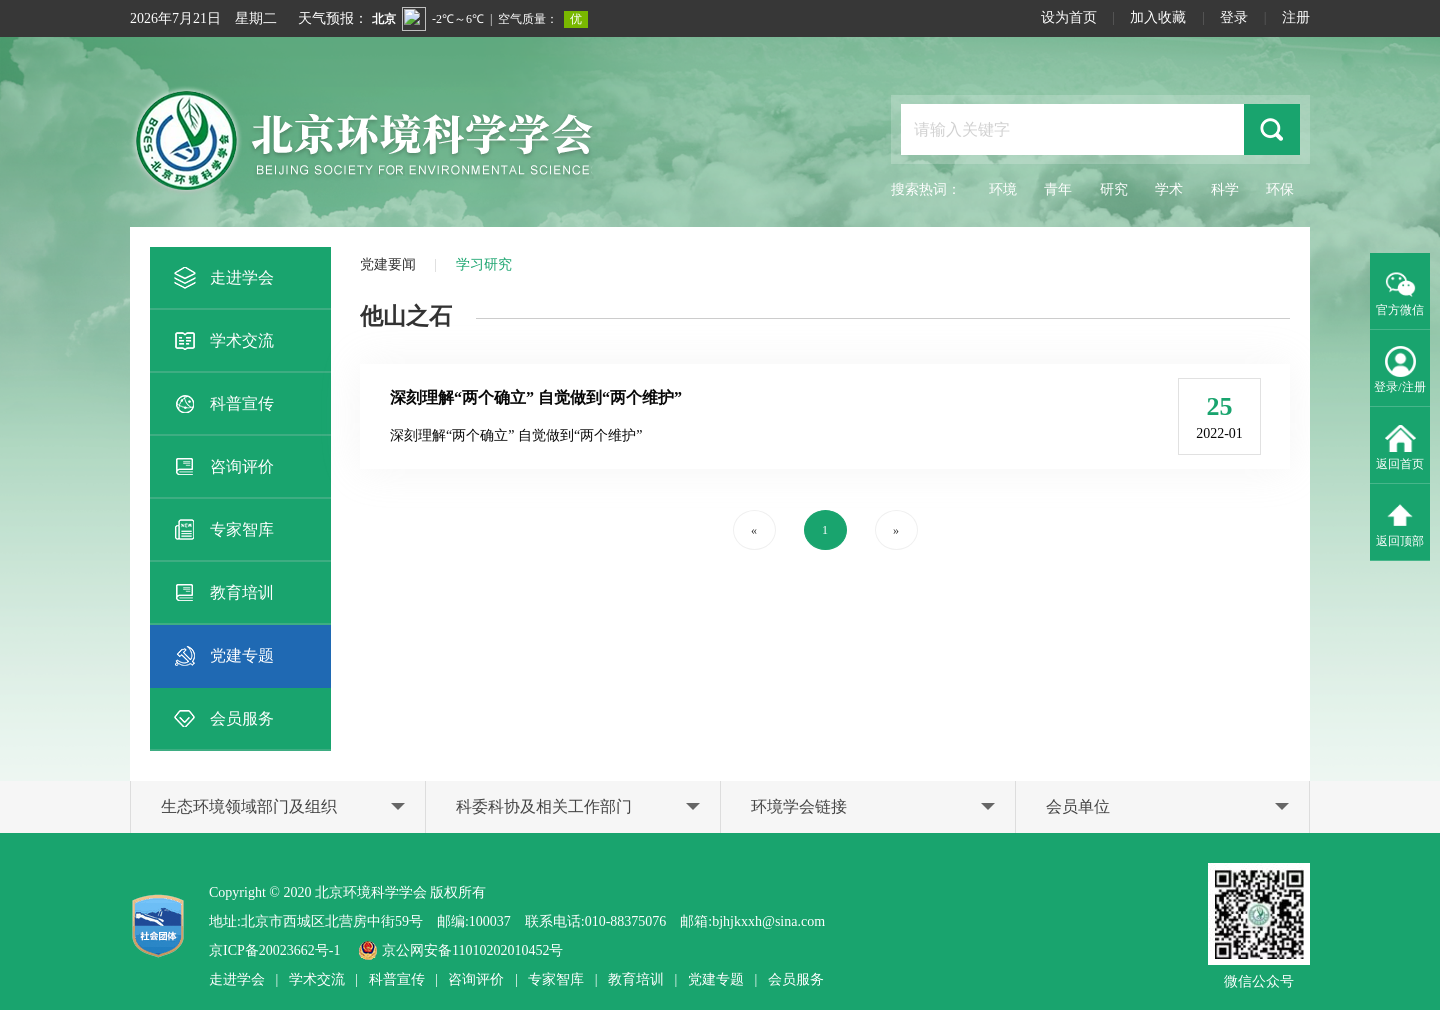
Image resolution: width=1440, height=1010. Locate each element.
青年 (1058, 189)
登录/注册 (1399, 369)
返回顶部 (1400, 523)
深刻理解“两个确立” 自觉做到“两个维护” (536, 397)
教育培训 (222, 593)
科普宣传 (222, 404)
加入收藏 (1158, 17)
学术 (1169, 189)
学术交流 (222, 341)
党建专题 (222, 656)
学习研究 (484, 264)
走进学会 (222, 278)
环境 (1003, 189)
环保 (1280, 189)
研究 (1114, 189)
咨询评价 (222, 467)
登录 (1234, 17)
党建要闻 (388, 264)
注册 (1296, 17)
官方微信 (1400, 292)
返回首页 (1400, 446)
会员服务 (222, 719)
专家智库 (222, 530)
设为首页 (1069, 17)
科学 (1225, 189)
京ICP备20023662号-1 (274, 950)
